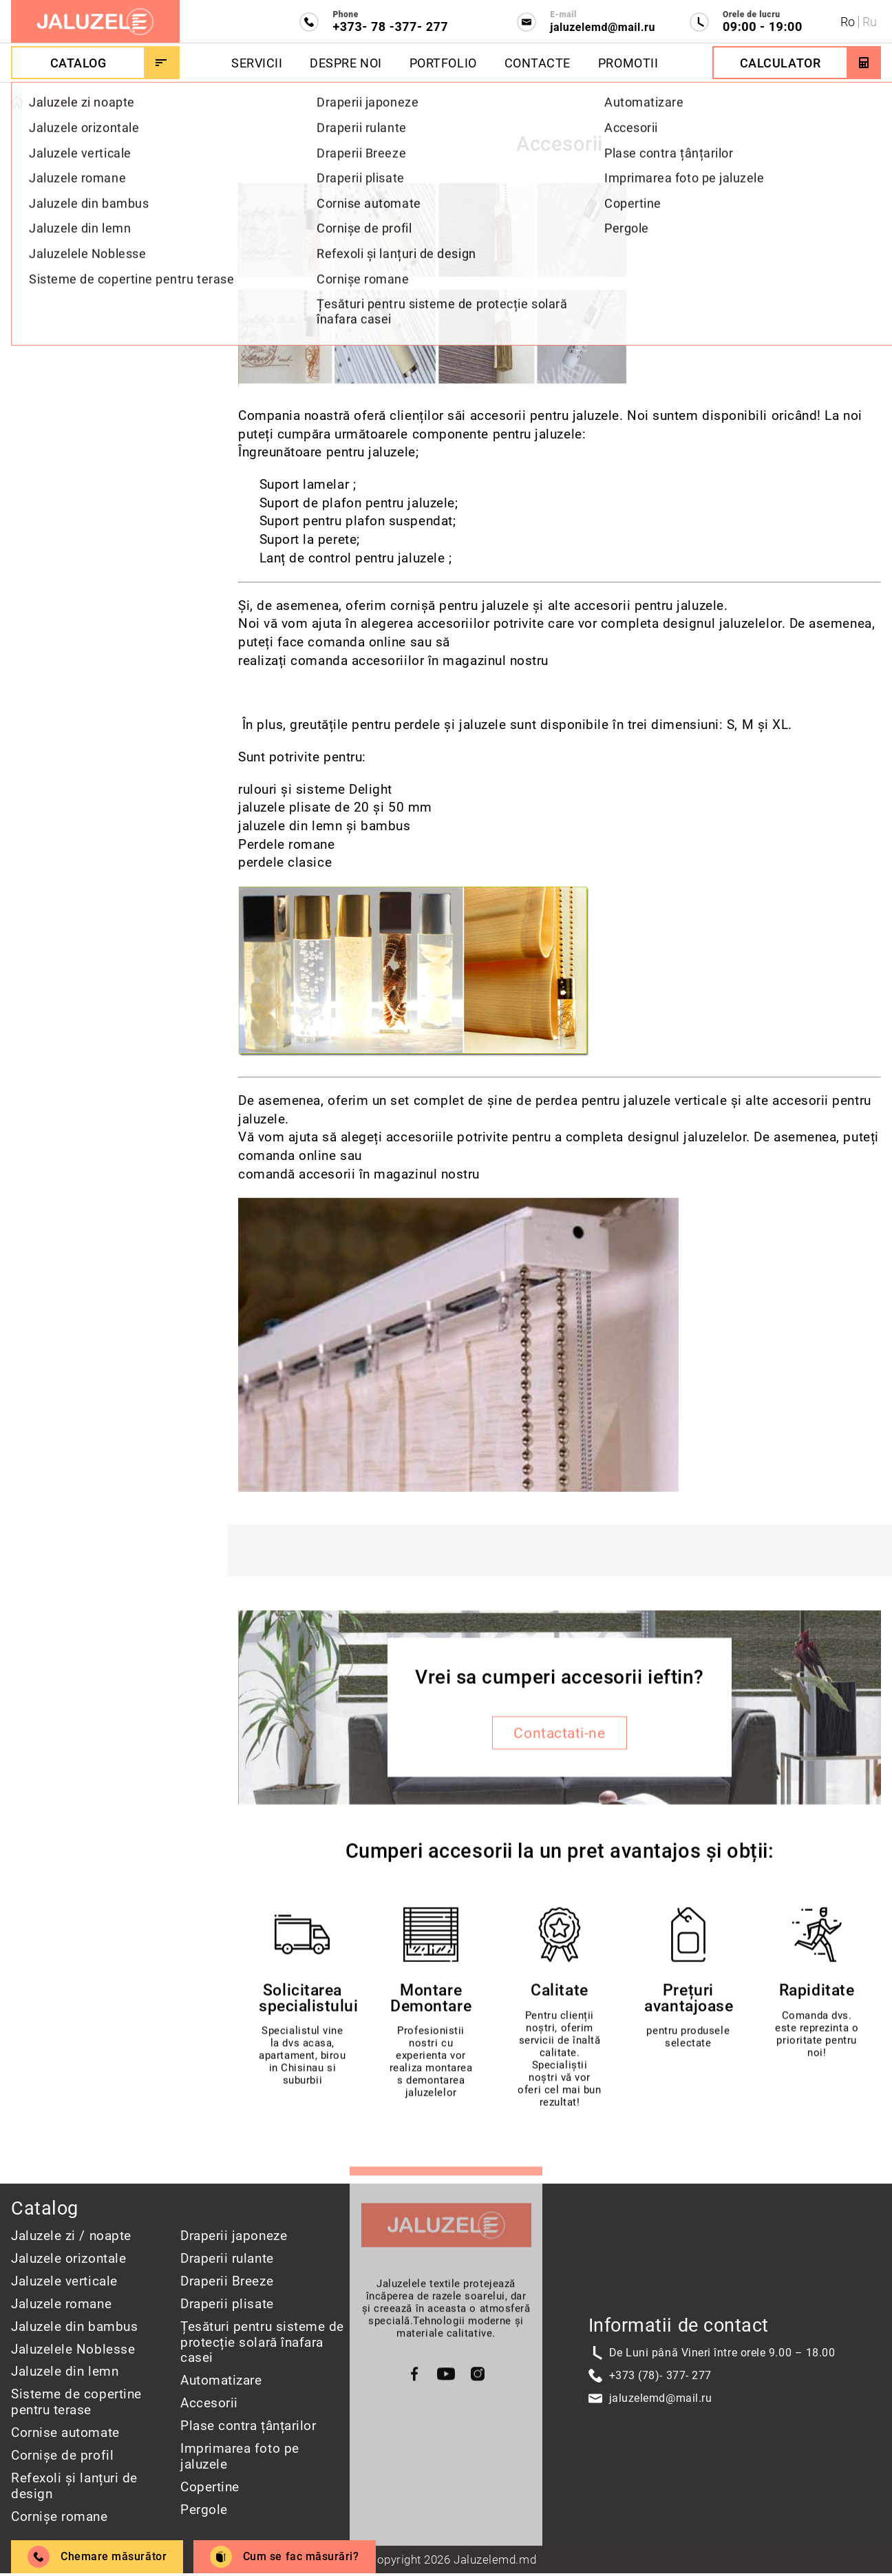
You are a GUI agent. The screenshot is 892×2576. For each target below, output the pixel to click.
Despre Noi (345, 63)
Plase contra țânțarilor (248, 2426)
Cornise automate (65, 2432)
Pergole (204, 2509)
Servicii (256, 63)
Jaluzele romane (61, 2304)
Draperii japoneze (233, 2236)
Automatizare (221, 2380)
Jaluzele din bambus (74, 2326)
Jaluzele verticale (64, 2281)
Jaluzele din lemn (64, 2371)
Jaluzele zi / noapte (71, 2236)
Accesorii (209, 2403)
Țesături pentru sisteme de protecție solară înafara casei (262, 2342)
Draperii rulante (227, 2258)
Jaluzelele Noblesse (73, 2349)
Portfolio (443, 63)
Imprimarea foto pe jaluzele (239, 2456)
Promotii (628, 63)
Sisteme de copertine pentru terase (76, 2402)
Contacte (538, 63)
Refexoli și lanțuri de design (74, 2486)
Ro (848, 21)
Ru (870, 21)
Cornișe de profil (62, 2455)
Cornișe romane (59, 2516)
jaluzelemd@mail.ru (660, 2398)
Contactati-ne (559, 1736)
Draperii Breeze (226, 2281)
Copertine (210, 2487)
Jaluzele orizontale (68, 2258)
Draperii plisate (227, 2304)
